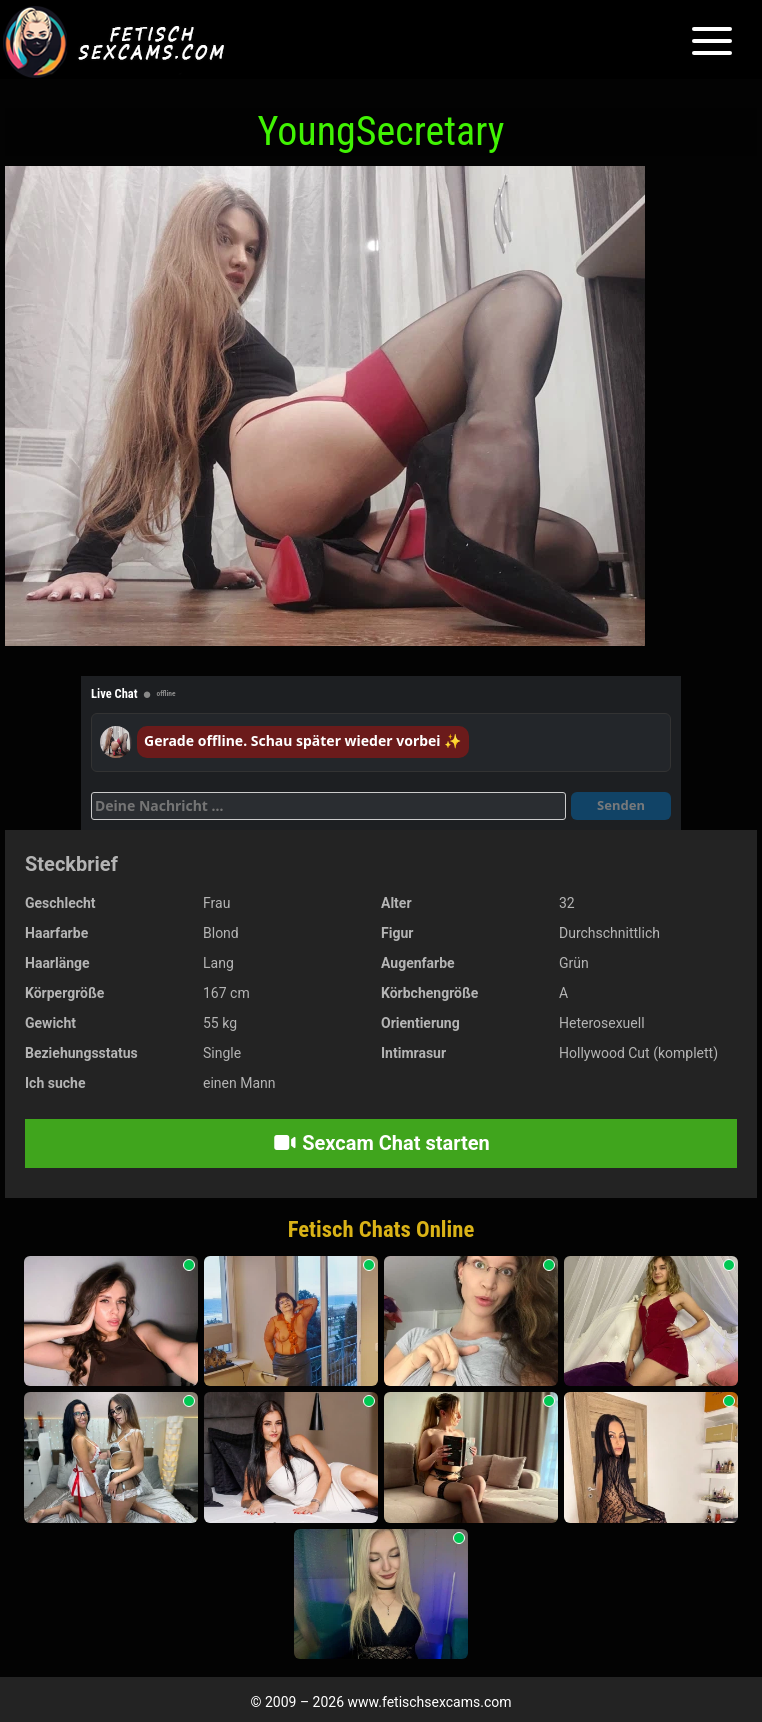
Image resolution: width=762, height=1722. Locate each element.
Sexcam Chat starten (381, 1143)
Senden (621, 805)
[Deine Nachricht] (328, 806)
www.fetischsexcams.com (430, 1702)
